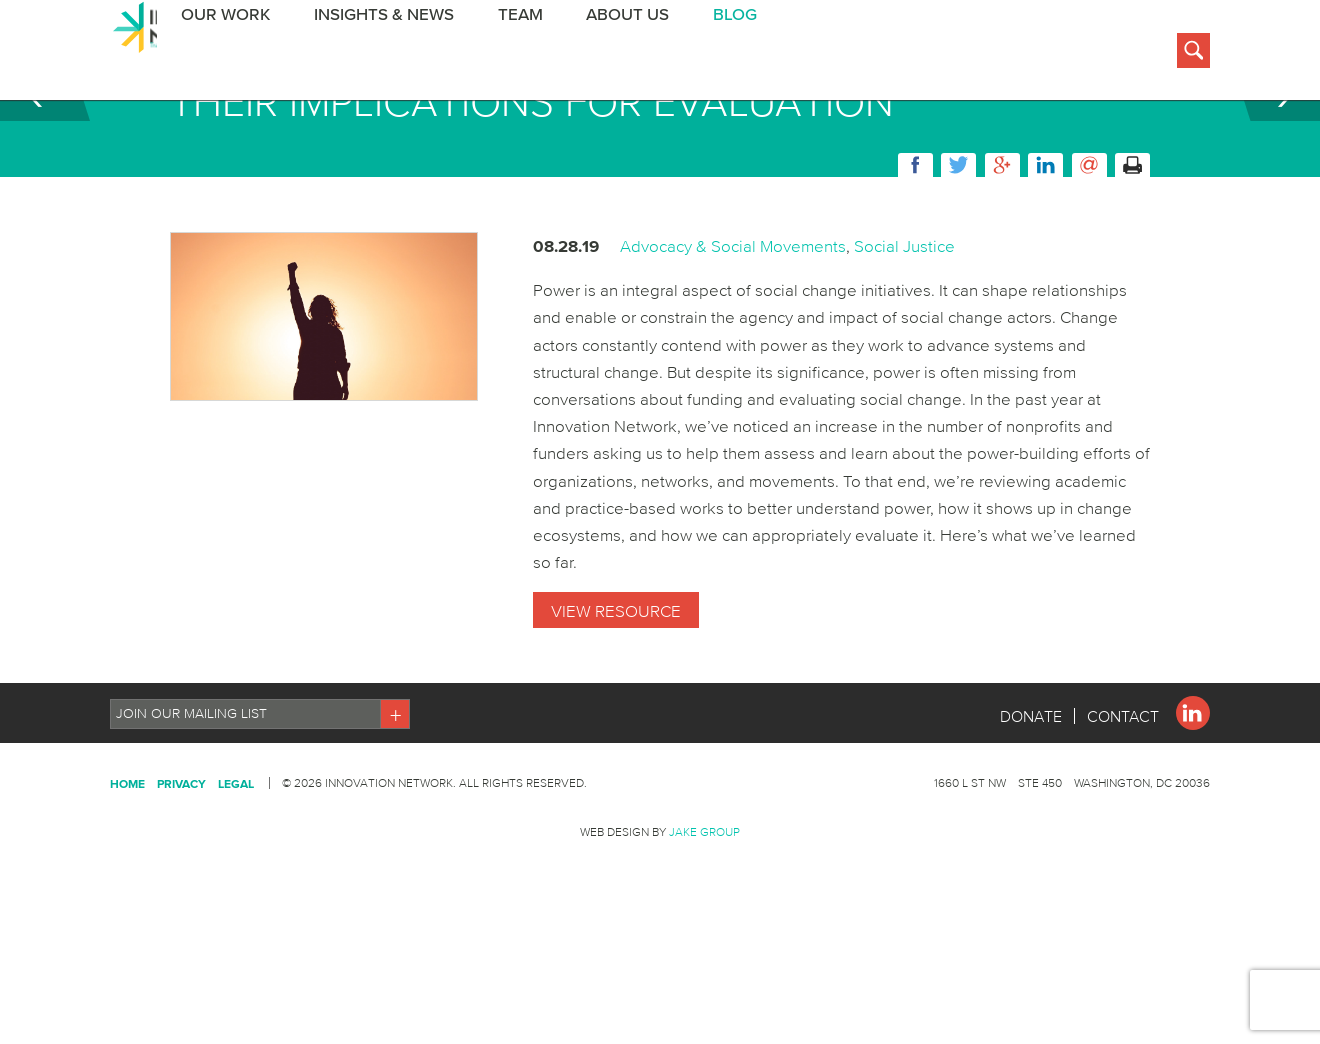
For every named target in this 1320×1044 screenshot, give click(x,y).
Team (498, 53)
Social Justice (904, 345)
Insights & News (366, 53)
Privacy (181, 883)
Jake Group (704, 931)
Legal (236, 883)
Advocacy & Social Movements (733, 345)
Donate (1030, 816)
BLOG (706, 53)
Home (127, 883)
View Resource (616, 710)
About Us (602, 53)
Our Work (211, 53)
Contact (1122, 816)
